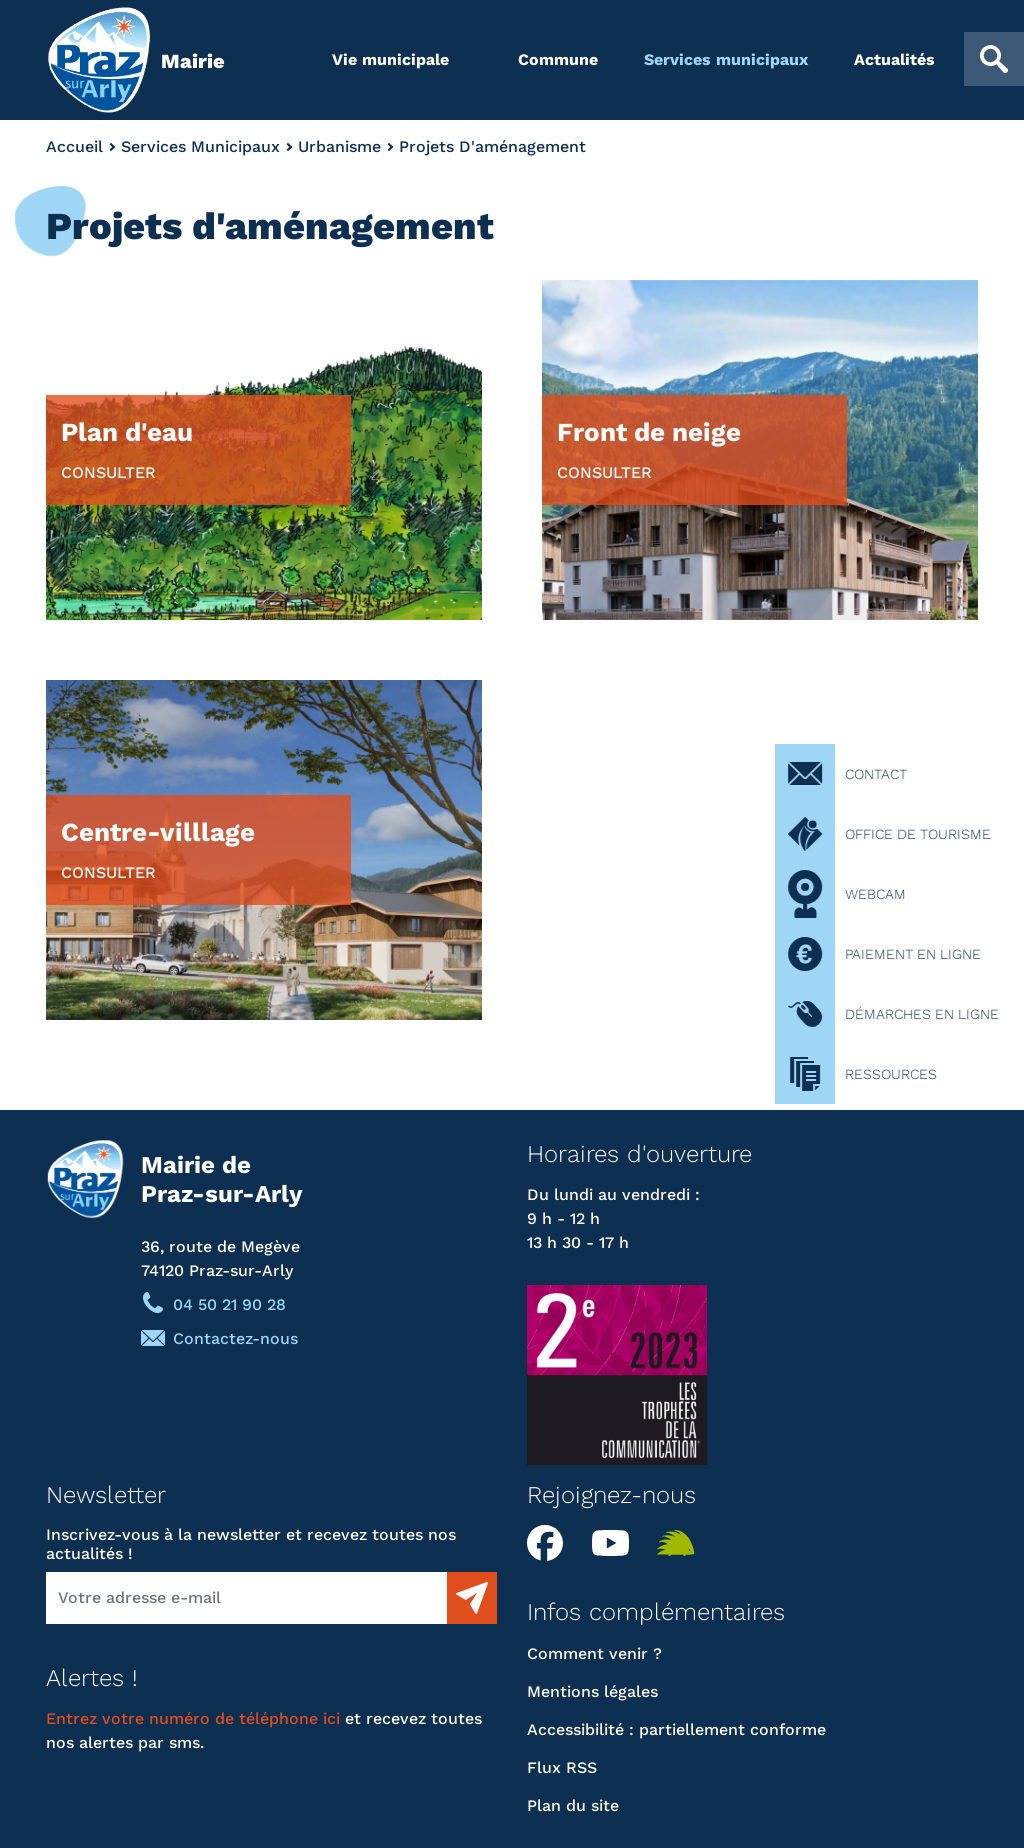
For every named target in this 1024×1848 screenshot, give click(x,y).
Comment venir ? (594, 1653)
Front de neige (649, 449)
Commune (558, 59)
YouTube (617, 1543)
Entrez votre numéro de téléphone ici (193, 1718)
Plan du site (573, 1805)
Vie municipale (390, 59)
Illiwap (682, 1543)
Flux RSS (562, 1767)
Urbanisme (339, 146)
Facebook (552, 1543)
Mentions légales (592, 1691)
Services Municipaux (200, 146)
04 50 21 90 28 (229, 1304)
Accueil (74, 146)
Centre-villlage (158, 849)
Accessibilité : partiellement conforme (676, 1729)
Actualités (894, 59)
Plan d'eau (127, 449)
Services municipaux (726, 59)
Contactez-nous (235, 1338)
